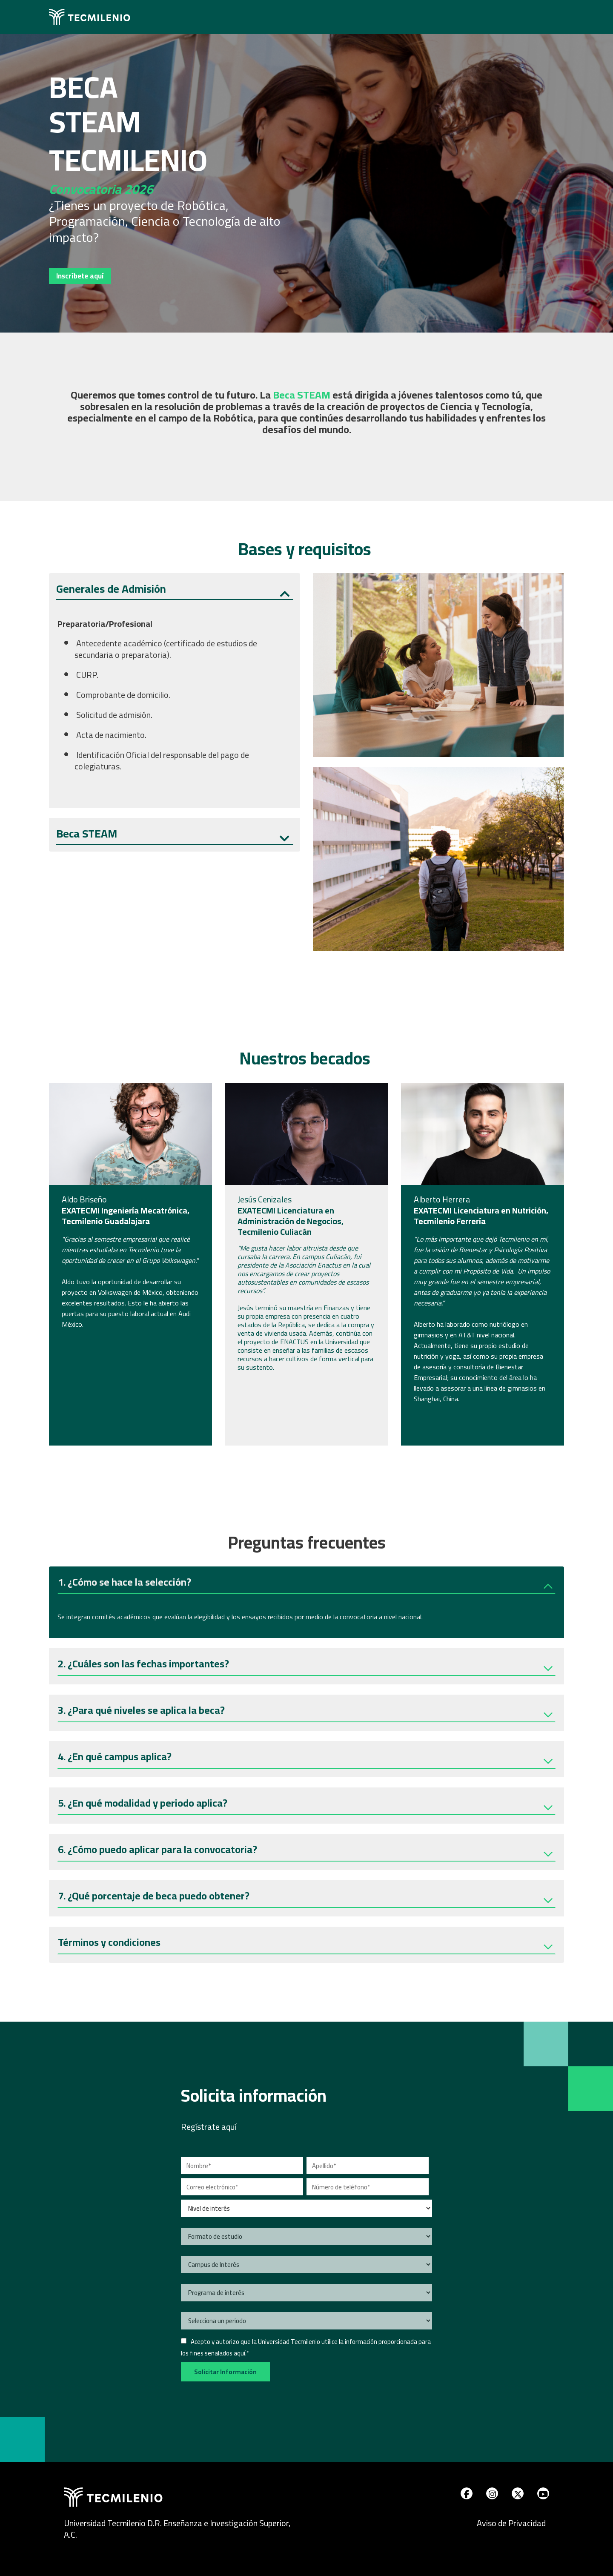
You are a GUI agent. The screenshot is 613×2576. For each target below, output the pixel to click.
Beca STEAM (86, 834)
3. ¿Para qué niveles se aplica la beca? (141, 1711)
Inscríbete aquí (81, 276)
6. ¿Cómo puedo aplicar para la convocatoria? (157, 1850)
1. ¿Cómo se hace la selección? (124, 1583)
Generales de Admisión (111, 589)
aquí (239, 2353)
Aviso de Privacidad (511, 2523)
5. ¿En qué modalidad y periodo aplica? (142, 1804)
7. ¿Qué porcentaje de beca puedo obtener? (153, 1897)
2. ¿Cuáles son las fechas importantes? (143, 1665)
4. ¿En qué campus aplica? (115, 1758)
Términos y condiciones (109, 1943)
